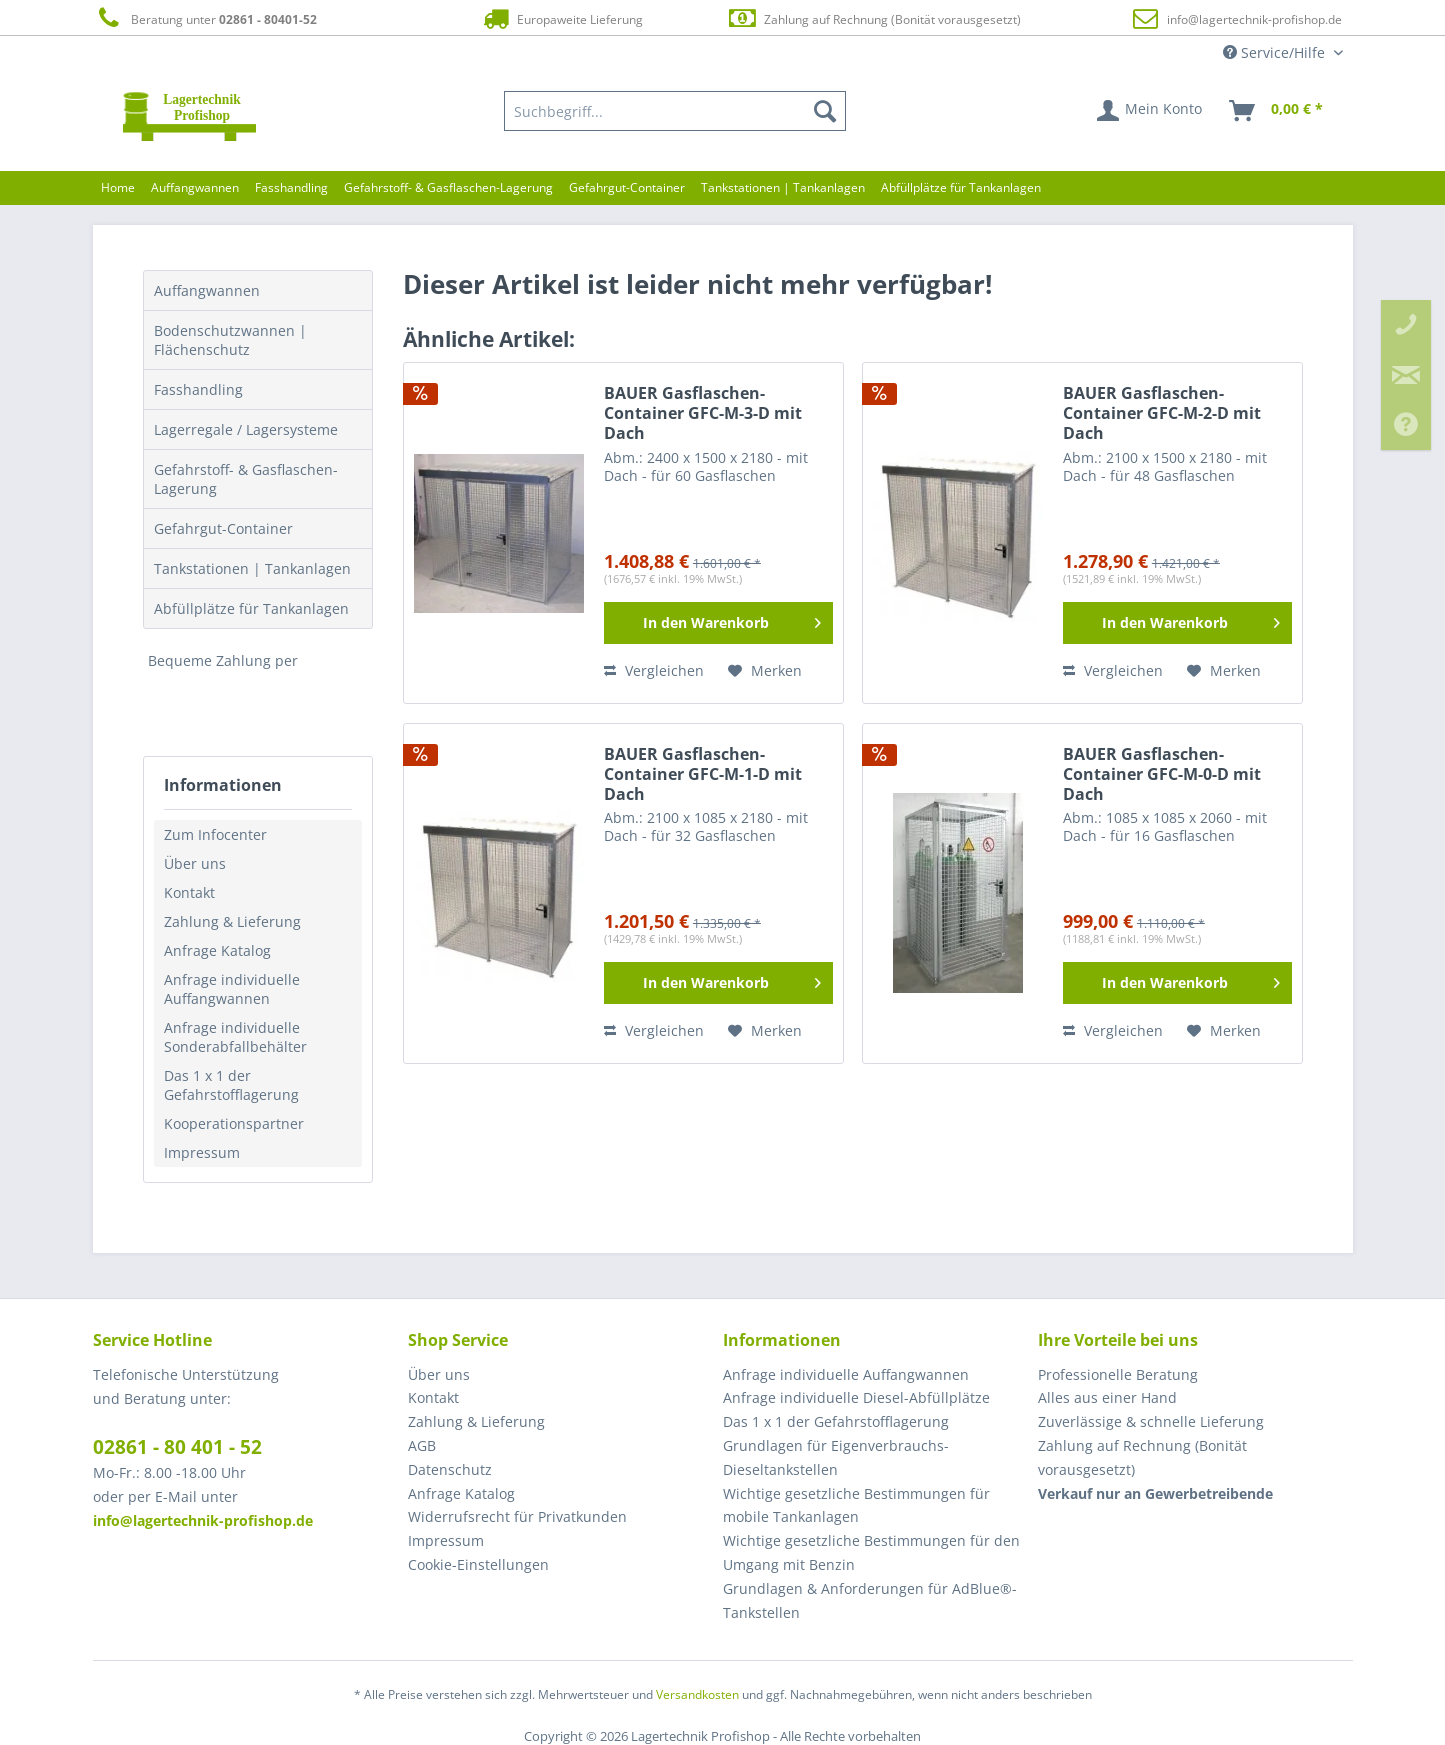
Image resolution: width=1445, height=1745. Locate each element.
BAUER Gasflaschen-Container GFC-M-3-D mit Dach (703, 413)
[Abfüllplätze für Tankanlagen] (961, 187)
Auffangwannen (207, 290)
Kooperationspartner (234, 1123)
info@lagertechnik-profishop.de (1254, 19)
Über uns (195, 863)
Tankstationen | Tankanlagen (252, 568)
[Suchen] (825, 111)
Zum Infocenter (215, 834)
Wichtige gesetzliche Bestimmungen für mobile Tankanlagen (856, 1505)
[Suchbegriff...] (675, 111)
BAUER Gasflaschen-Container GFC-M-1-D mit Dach (703, 774)
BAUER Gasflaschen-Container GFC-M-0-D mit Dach (1162, 774)
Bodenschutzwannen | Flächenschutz (230, 340)
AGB (422, 1445)
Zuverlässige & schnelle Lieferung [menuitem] (1151, 1421)
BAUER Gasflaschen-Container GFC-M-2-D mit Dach (1162, 413)
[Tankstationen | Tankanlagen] (783, 187)
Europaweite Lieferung (561, 18)
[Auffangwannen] (195, 187)
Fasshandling (198, 389)
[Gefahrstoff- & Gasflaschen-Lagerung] (448, 187)
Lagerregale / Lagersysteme (246, 429)
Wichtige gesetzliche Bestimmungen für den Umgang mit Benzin (871, 1552)
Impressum (202, 1152)
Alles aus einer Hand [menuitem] (1107, 1397)
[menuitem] (675, 111)
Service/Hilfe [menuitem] (1276, 52)
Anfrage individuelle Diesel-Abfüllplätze (856, 1397)
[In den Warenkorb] (718, 623)
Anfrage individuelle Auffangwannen (232, 989)
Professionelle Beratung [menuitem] (1118, 1374)
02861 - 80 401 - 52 (177, 1447)
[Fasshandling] (291, 187)
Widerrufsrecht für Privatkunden (517, 1516)
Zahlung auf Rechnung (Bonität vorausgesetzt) (873, 18)
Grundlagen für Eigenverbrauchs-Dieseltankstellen (836, 1457)
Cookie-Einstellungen (478, 1564)
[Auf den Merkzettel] (765, 671)
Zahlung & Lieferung (232, 921)
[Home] (118, 187)
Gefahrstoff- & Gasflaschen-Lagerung (246, 479)
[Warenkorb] (1277, 111)
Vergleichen (654, 670)
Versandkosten (697, 1694)
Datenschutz (450, 1469)
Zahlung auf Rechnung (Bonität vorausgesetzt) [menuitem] (1142, 1457)
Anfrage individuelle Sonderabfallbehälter (235, 1037)
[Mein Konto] (1150, 111)
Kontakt (189, 892)
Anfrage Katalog (217, 950)
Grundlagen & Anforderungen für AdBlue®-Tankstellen (870, 1600)
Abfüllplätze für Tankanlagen (251, 608)
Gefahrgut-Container (223, 528)
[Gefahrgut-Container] (627, 187)
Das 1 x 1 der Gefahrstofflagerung (231, 1085)
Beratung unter (205, 18)
